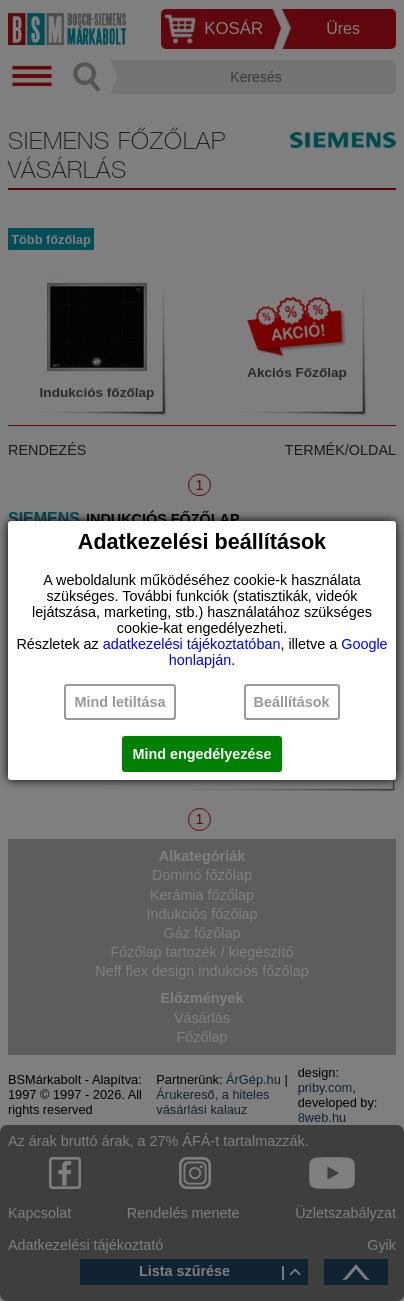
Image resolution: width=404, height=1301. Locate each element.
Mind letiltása (119, 702)
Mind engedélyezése (201, 754)
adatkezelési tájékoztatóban (192, 644)
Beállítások (292, 702)
